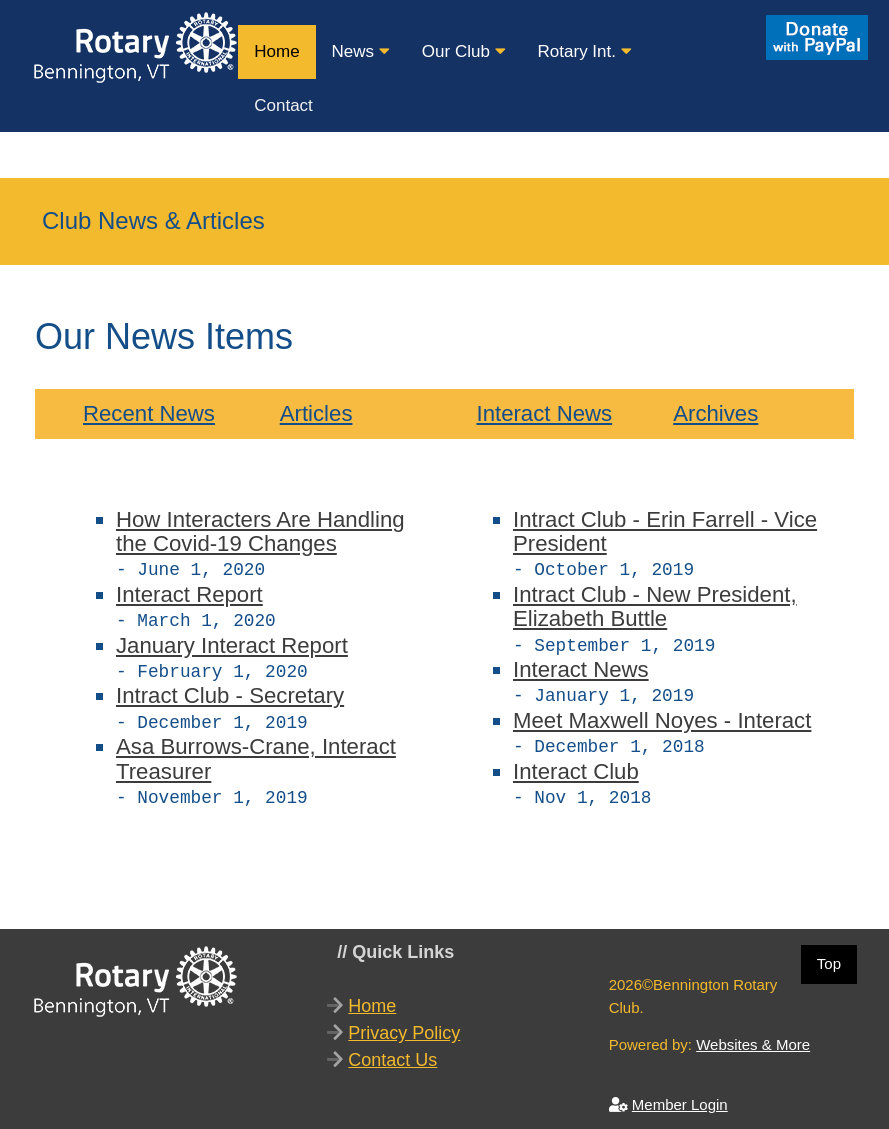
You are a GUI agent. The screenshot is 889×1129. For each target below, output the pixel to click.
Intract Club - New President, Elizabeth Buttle (655, 604)
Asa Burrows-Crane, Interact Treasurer (256, 750)
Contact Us (392, 1050)
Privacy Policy (404, 1023)
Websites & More (753, 1034)
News (361, 51)
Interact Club (576, 763)
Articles (316, 413)
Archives (715, 413)
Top (829, 953)
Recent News (149, 413)
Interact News (544, 413)
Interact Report (189, 592)
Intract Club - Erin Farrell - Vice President (665, 531)
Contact (283, 105)
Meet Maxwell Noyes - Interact (662, 714)
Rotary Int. (585, 51)
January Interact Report (232, 641)
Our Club (464, 51)
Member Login (680, 1094)
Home (276, 51)
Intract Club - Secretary (230, 689)
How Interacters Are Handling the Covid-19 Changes (260, 531)
